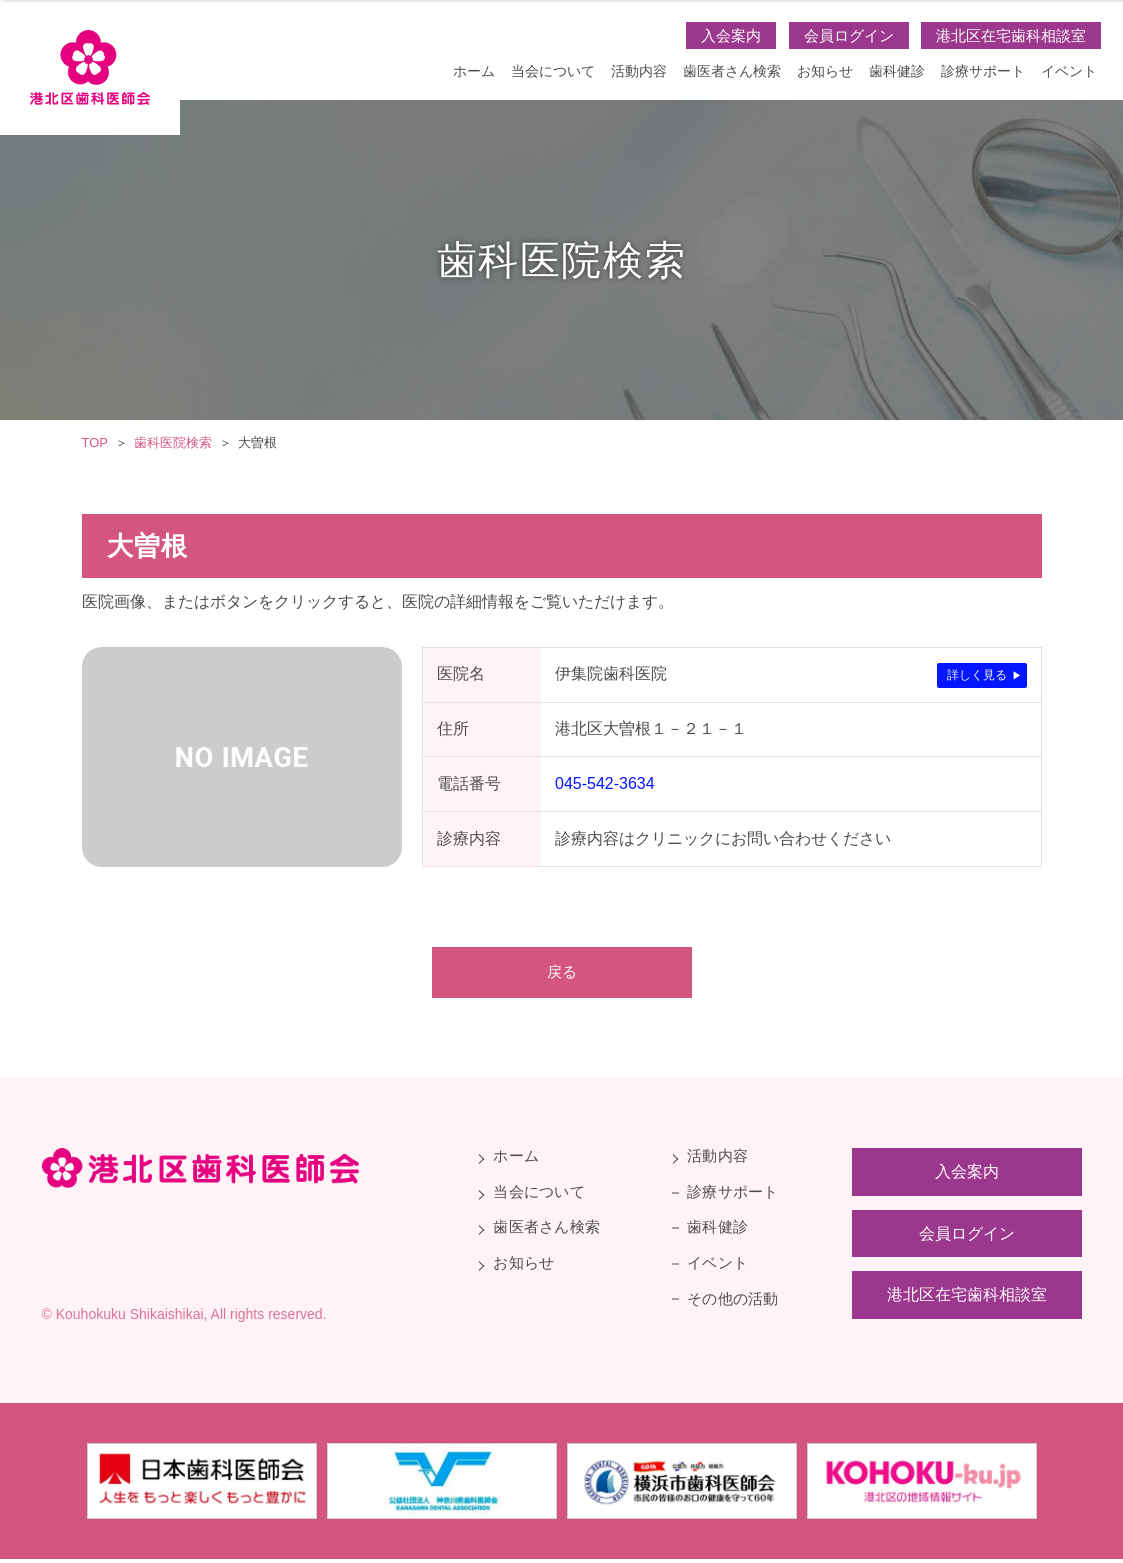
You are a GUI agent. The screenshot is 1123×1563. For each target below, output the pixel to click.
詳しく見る (977, 675)
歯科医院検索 (173, 442)
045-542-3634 (605, 783)
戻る (562, 973)
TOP (95, 442)
